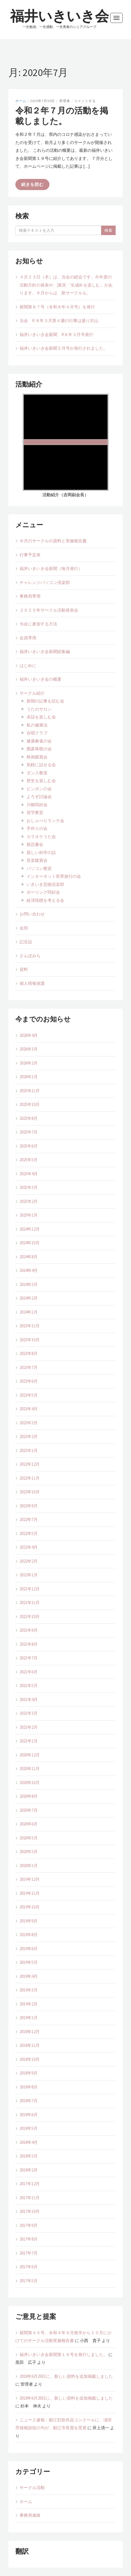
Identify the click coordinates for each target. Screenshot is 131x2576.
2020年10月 (30, 1782)
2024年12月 (30, 1229)
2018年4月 (29, 2142)
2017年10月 (30, 2211)
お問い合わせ (32, 914)
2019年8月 (29, 1934)
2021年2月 (29, 1727)
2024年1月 (29, 1312)
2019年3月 (29, 1990)
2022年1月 (29, 1574)
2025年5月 (29, 1159)
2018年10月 (30, 2059)
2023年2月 (29, 1436)
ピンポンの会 (39, 788)
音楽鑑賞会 (37, 860)
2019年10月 (30, 1907)
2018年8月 (29, 2087)
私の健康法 (37, 725)
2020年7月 (29, 1810)
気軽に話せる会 (41, 764)
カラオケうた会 (41, 836)
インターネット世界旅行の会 (54, 876)
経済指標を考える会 (45, 900)
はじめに (28, 665)
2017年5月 (29, 2280)
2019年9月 (29, 1921)
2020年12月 (30, 1754)
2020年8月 (29, 1796)
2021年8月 (29, 1644)
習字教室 (35, 812)
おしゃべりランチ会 (45, 820)
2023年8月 (29, 1353)
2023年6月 (29, 1381)
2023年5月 (29, 1395)
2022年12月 (30, 1464)
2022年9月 (29, 1505)
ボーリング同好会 (43, 892)
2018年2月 (29, 2170)
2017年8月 (29, 2239)
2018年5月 (29, 2128)
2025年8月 (29, 1118)
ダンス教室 (37, 772)
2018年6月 (29, 2114)
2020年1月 (29, 1865)
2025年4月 (29, 1173)
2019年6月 (29, 1948)
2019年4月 (29, 1976)
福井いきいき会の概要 (40, 679)
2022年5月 (29, 1533)
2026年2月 (29, 1063)
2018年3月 (29, 2156)
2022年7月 (29, 1519)
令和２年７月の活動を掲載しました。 (61, 115)
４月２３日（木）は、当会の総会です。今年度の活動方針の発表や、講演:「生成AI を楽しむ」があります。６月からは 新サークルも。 (66, 284)
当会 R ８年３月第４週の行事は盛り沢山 (59, 320)
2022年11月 (30, 1478)
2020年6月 (29, 1824)
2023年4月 (29, 1408)
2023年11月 (30, 1325)
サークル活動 (32, 2487)
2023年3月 (29, 1422)
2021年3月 (29, 1713)
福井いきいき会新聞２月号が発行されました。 (64, 348)
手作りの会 (37, 828)
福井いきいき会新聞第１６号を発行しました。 (64, 2354)
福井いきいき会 (59, 16)
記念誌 (26, 941)
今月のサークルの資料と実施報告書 (53, 540)
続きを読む (32, 184)
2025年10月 (30, 1104)
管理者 (64, 101)
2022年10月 (30, 1491)
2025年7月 (29, 1132)
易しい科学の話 (41, 852)
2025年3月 (29, 1187)
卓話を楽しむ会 (41, 717)
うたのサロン (39, 709)
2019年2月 (29, 2004)
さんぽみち (30, 955)
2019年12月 (30, 1879)
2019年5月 (29, 1962)
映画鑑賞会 (37, 757)
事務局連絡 (30, 2515)
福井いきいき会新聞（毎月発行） (51, 568)
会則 (24, 928)
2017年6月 (29, 2266)
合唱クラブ (37, 732)
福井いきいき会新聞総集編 (45, 651)
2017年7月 (29, 2253)
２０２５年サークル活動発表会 (49, 610)
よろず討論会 (39, 796)
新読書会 (35, 844)
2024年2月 (29, 1298)
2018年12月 (30, 2031)
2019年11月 (30, 1893)
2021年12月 (30, 1588)
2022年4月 (29, 1547)
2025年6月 (29, 1146)
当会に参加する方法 (38, 623)
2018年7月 (29, 2100)
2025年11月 (30, 1090)
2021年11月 (30, 1602)
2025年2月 (29, 1201)
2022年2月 (29, 1561)
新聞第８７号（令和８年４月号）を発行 (57, 306)
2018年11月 (30, 2045)
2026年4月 (29, 1035)
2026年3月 (29, 1049)
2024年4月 (29, 1270)
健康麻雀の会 (39, 741)
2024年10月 (30, 1242)
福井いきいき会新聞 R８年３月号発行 (56, 334)
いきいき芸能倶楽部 (45, 884)
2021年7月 (29, 1657)
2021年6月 (29, 1671)
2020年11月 (30, 1768)
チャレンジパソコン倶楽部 (45, 582)
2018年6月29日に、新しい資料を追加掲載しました (66, 2376)
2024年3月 (29, 1284)
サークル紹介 (32, 693)
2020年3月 (29, 1851)
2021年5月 (29, 1685)
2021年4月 (29, 1699)
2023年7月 (29, 1367)
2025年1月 (29, 1215)
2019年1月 (29, 2017)
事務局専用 (30, 596)
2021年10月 (30, 1616)
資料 (24, 969)
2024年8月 (29, 1256)
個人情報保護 (32, 983)
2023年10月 (30, 1339)
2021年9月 (29, 1630)
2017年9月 (29, 2225)
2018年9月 (29, 2073)
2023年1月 (29, 1450)
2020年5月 (29, 1838)
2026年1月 (29, 1076)
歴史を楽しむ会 (41, 780)
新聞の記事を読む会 (45, 701)
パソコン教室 (41, 868)
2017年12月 (30, 2183)
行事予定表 (30, 554)
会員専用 (28, 637)
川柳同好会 (37, 804)
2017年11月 (30, 2197)
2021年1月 (29, 1741)
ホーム (20, 101)
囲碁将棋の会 (39, 748)
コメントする (85, 101)
